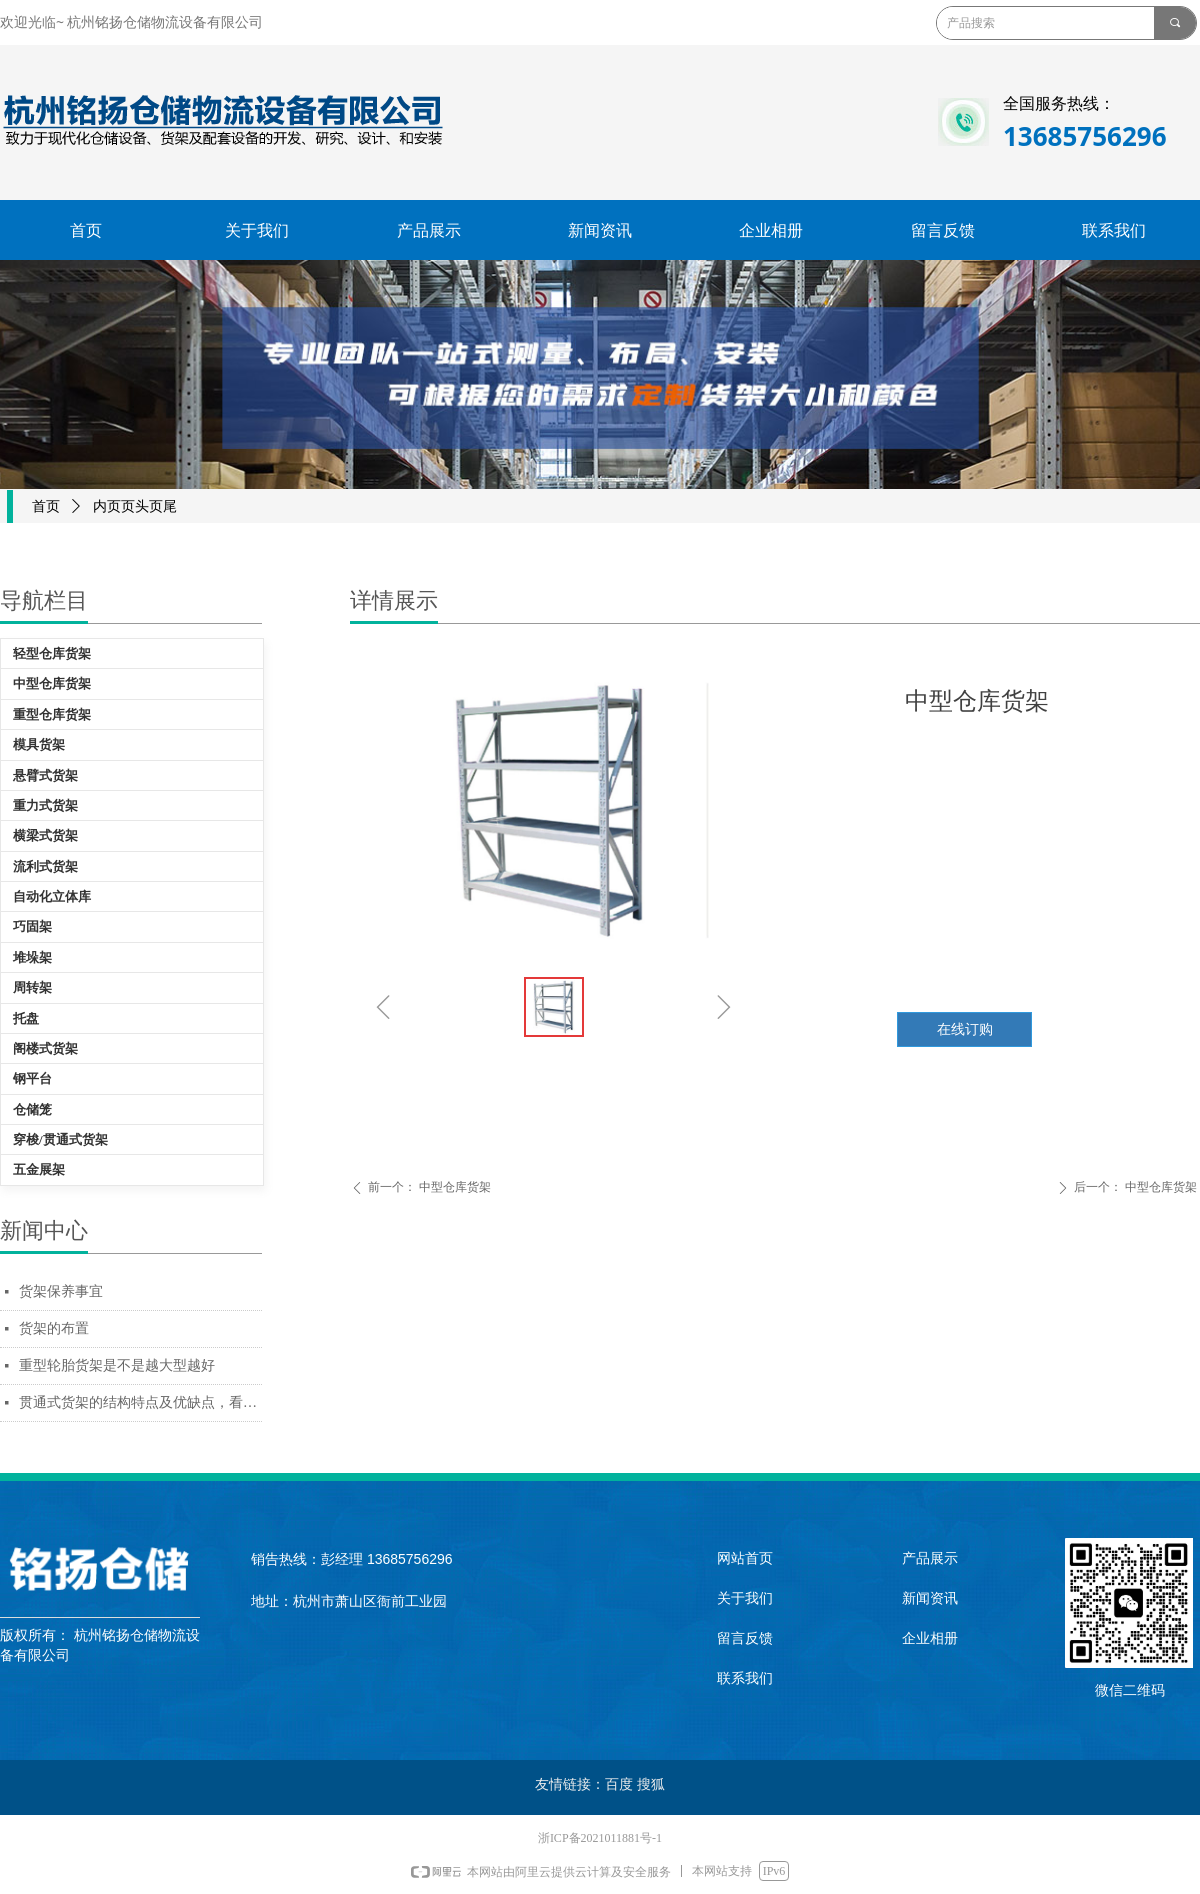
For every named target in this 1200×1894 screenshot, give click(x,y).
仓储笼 (32, 1109)
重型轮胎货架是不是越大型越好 (117, 1365)
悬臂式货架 (45, 775)
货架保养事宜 (61, 1291)
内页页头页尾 (135, 506)
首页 (46, 506)
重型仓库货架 (52, 714)
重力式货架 (45, 805)
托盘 (26, 1018)
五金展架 (39, 1169)
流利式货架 (45, 866)
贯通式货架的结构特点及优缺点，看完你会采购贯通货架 (140, 1402)
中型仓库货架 (52, 683)
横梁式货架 (45, 835)
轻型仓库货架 (52, 653)
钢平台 (32, 1078)
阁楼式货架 (45, 1048)
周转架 (32, 987)
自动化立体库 (52, 896)
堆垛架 (32, 957)
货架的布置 (54, 1328)
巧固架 (32, 926)
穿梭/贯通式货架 (60, 1139)
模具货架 (39, 744)
